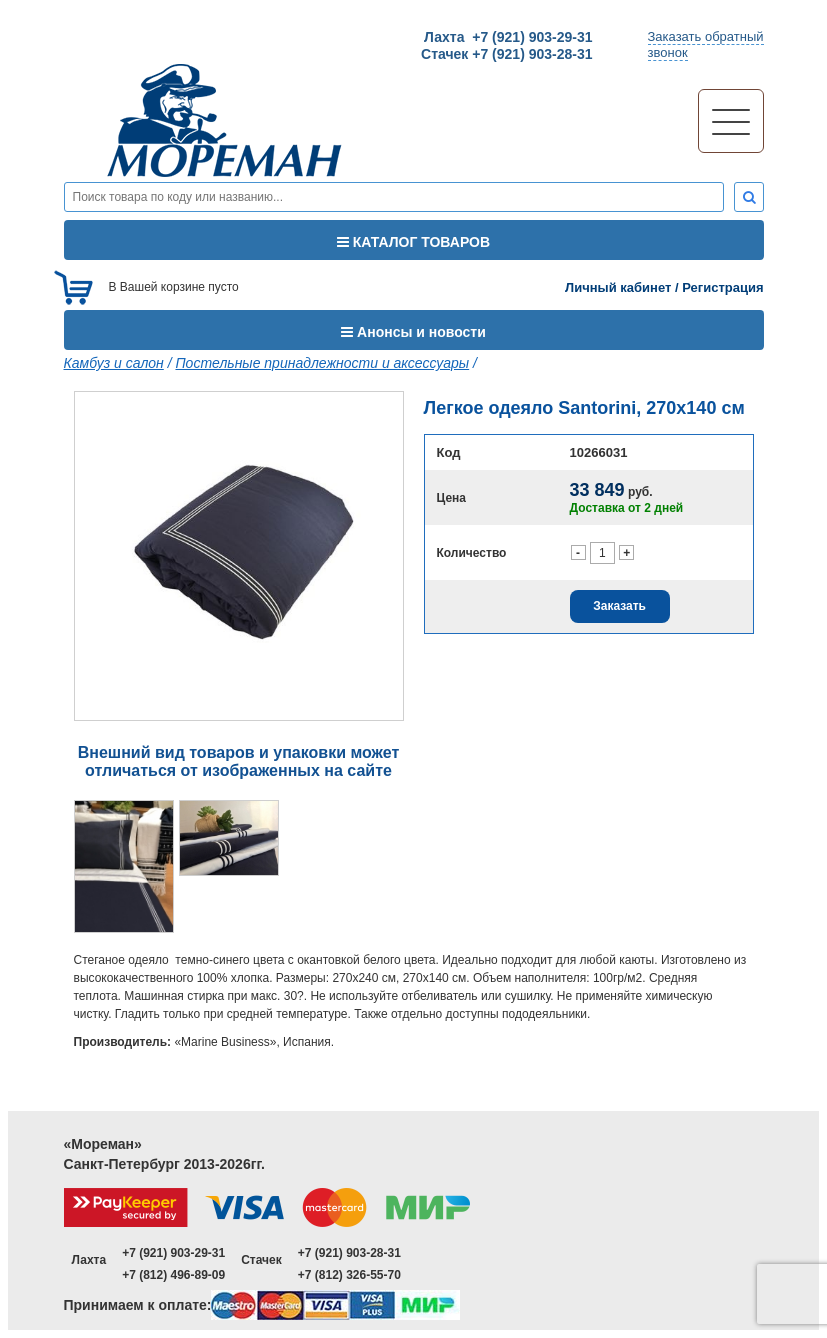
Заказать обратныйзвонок (706, 44)
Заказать (619, 606)
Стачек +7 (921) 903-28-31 (506, 54)
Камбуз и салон (114, 363)
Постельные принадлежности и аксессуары (322, 363)
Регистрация (722, 287)
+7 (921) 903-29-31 (173, 1253)
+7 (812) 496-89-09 (173, 1275)
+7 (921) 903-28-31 (349, 1253)
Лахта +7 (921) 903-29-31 (508, 37)
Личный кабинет (618, 287)
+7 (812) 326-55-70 (349, 1275)
